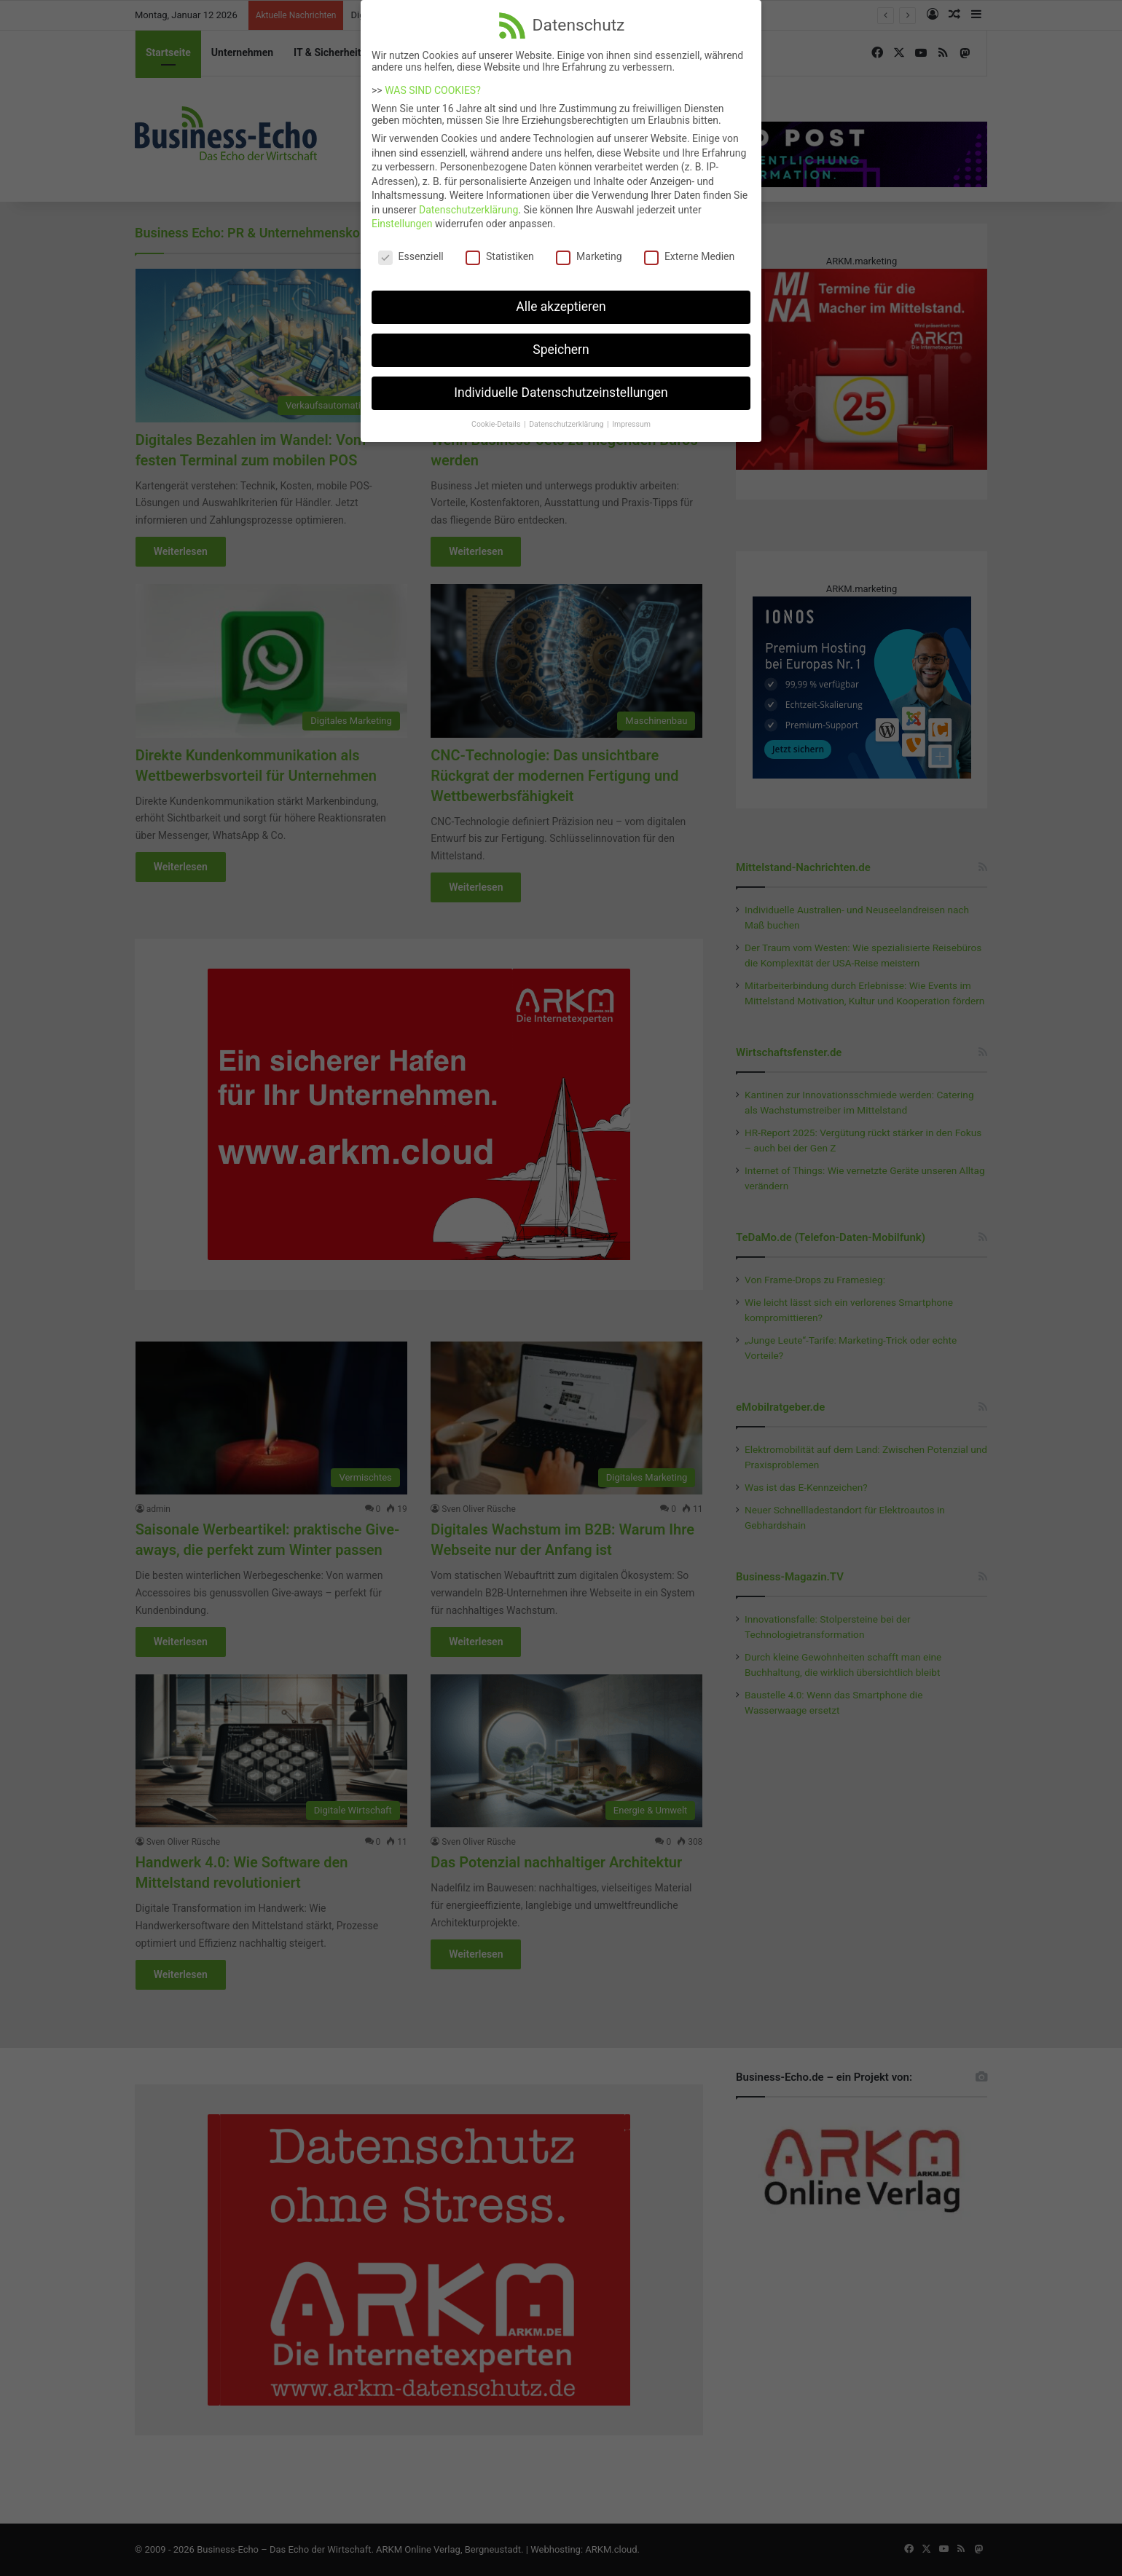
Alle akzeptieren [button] (561, 299)
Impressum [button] (631, 417)
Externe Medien (689, 249)
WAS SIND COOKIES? (433, 83)
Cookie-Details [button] (496, 417)
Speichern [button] (561, 342)
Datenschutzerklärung (468, 202)
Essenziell (411, 249)
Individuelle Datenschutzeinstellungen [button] (560, 385)
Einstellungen (402, 216)
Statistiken (500, 249)
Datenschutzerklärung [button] (567, 417)
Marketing (589, 249)
